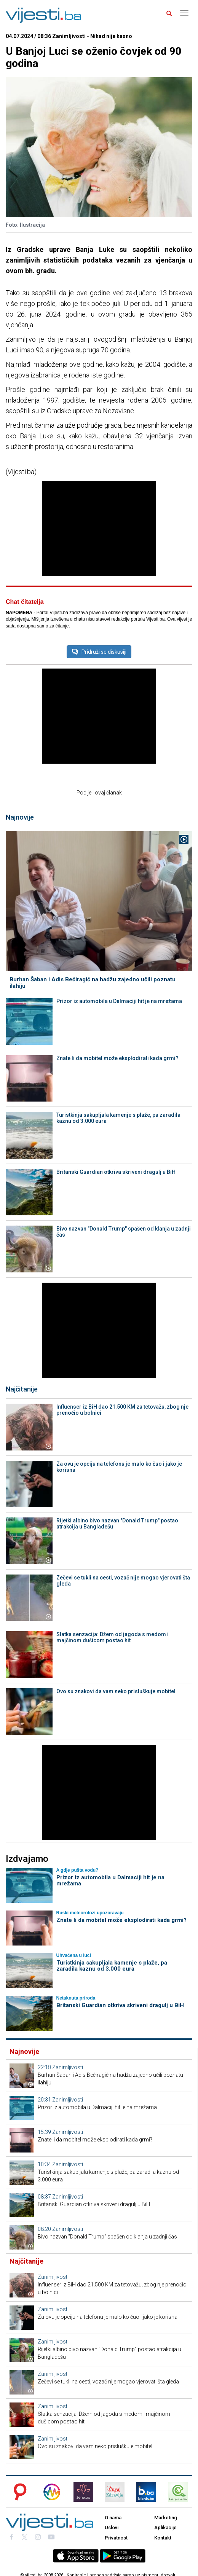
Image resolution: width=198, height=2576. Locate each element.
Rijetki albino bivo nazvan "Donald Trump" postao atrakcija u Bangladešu (117, 1523)
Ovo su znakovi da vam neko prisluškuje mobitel (116, 1691)
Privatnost (116, 2538)
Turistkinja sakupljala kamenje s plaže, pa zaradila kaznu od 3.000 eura (118, 1118)
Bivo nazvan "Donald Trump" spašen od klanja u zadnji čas (123, 1232)
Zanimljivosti (67, 2067)
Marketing (165, 2517)
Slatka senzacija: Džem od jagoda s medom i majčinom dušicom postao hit (112, 1637)
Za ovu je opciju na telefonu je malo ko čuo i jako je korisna (119, 1467)
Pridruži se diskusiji (99, 651)
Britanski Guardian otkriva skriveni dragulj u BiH (116, 1172)
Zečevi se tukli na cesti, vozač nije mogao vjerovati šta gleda (123, 1581)
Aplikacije (165, 2527)
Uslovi (111, 2527)
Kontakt (162, 2538)
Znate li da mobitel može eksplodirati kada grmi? (117, 1058)
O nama (113, 2517)
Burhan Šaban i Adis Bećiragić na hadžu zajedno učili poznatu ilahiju (93, 982)
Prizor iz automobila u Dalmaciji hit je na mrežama (119, 1001)
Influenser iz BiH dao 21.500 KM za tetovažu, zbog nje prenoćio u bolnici (122, 1410)
